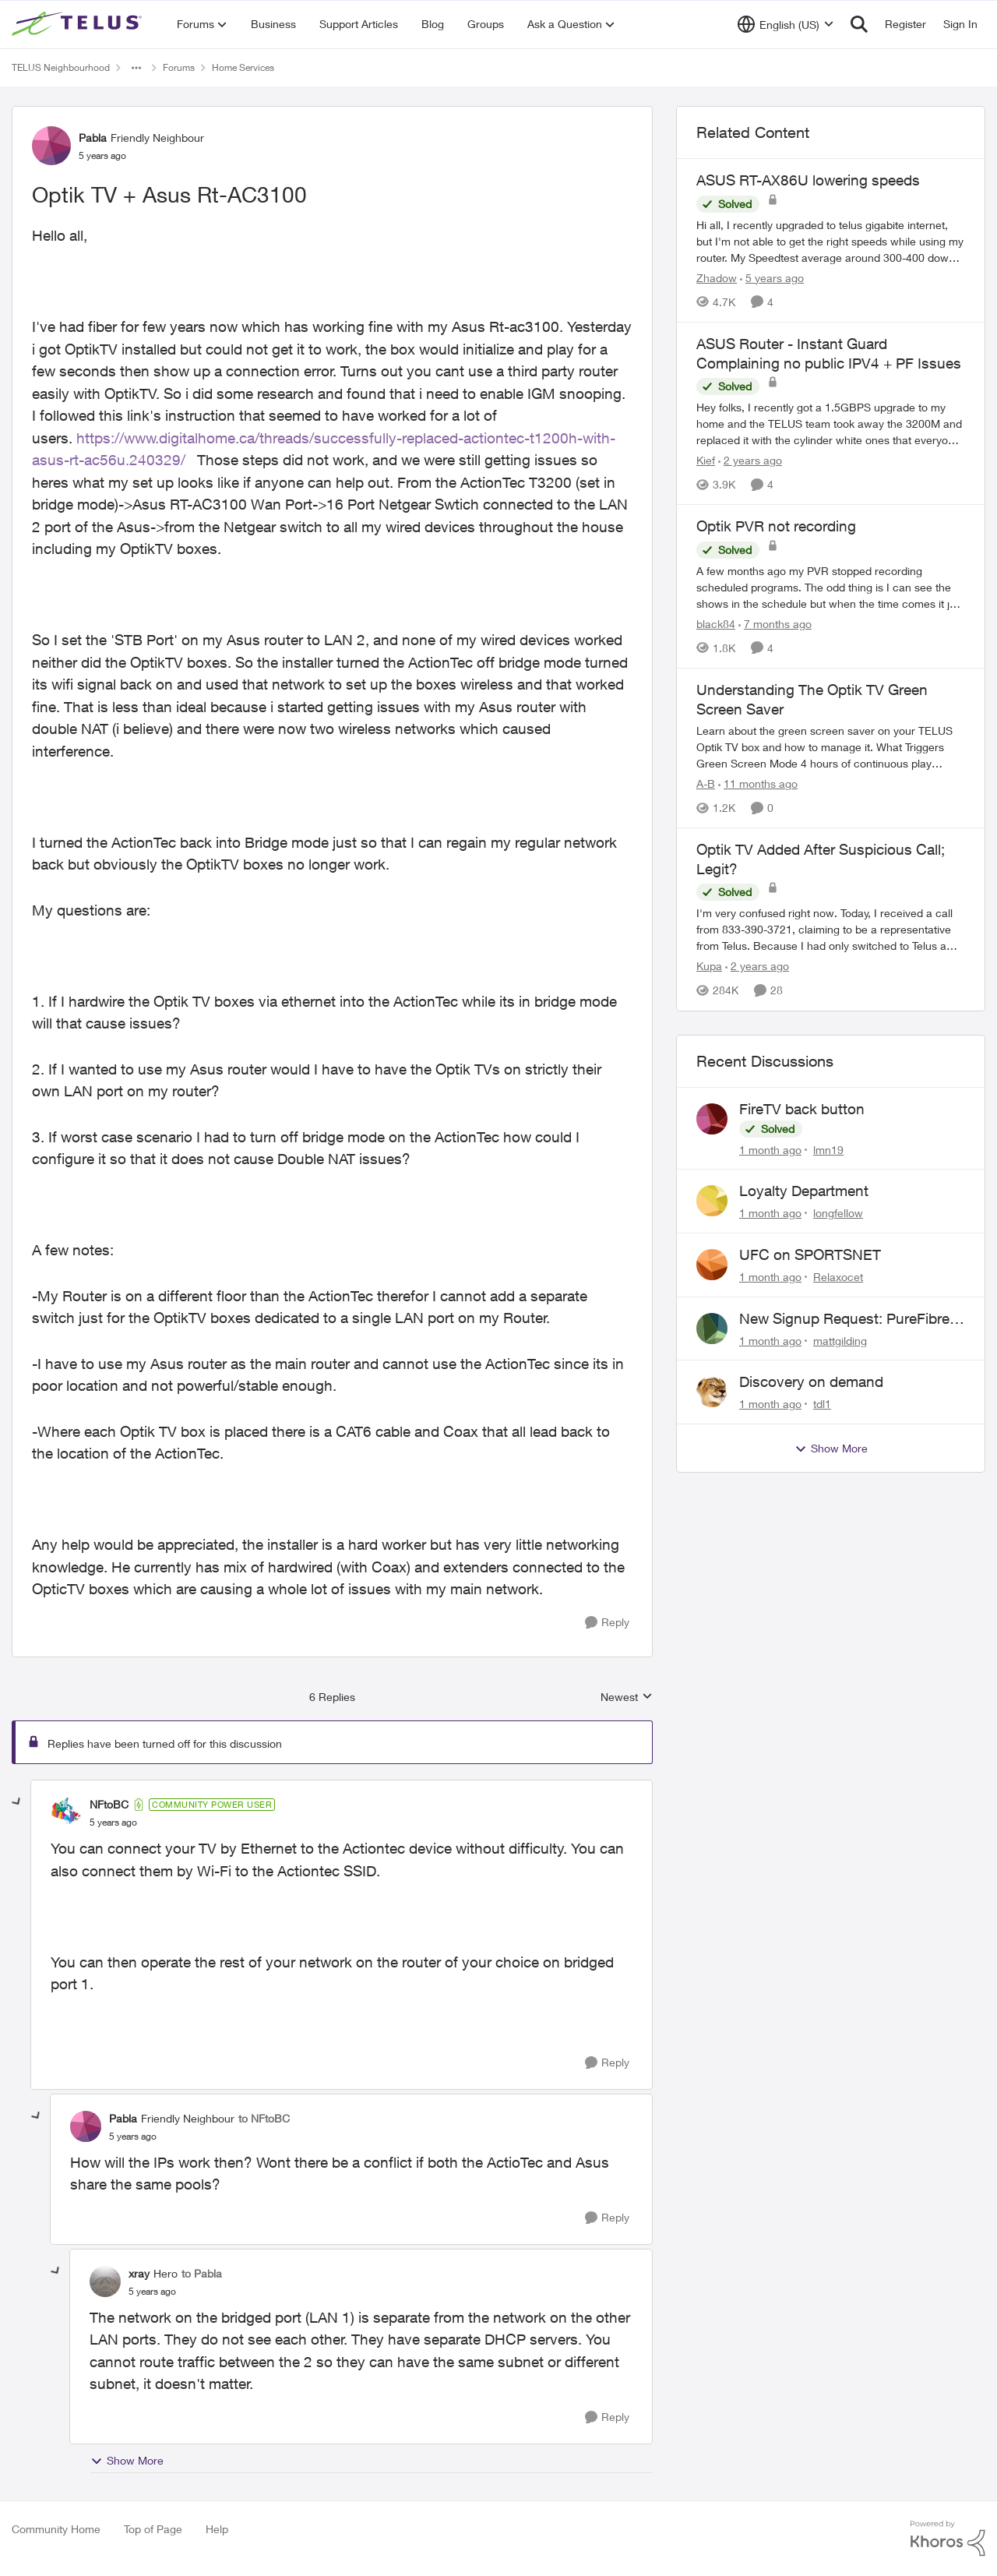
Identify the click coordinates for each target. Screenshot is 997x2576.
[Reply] (607, 1622)
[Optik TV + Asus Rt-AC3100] (113, 1823)
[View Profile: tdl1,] (711, 1391)
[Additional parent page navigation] (136, 68)
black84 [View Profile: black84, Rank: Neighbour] (715, 623)
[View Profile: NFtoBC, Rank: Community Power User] (66, 1813)
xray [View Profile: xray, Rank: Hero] (139, 2273)
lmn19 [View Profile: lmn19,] (828, 1149)
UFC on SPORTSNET (810, 1254)
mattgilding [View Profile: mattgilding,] (840, 1339)
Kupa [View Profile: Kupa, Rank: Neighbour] (709, 966)
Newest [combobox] (627, 1697)
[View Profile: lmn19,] (711, 1118)
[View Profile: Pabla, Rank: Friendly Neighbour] (51, 145)
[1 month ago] (770, 1149)
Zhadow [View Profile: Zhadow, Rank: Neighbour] (716, 277)
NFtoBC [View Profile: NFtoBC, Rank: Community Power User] (109, 1804)
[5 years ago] (772, 278)
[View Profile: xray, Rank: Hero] (105, 2281)
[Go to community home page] (79, 24)
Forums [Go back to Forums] (179, 67)
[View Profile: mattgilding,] (711, 1328)
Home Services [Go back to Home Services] (243, 67)
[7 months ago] (775, 624)
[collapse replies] (17, 1802)
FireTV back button (802, 1108)
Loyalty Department (803, 1190)
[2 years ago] (750, 460)
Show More (127, 2461)
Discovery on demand (811, 1381)
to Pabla (201, 2273)
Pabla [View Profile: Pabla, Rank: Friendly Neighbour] (93, 137)
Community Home (56, 2528)
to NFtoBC (264, 2118)
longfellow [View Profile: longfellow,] (838, 1212)
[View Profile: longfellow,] (711, 1200)
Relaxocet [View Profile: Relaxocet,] (838, 1276)
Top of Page (153, 2528)
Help (217, 2528)
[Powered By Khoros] (948, 2539)
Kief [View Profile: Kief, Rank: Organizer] (705, 460)
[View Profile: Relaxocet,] (711, 1264)
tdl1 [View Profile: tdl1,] (822, 1403)
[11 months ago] (758, 783)
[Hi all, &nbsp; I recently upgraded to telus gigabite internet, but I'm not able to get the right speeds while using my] (830, 241)
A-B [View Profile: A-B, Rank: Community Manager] (705, 783)
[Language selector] (785, 24)
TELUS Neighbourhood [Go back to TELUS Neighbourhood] (61, 67)
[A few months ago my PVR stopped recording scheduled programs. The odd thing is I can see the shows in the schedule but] (830, 587)
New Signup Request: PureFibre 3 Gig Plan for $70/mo (850, 1319)
